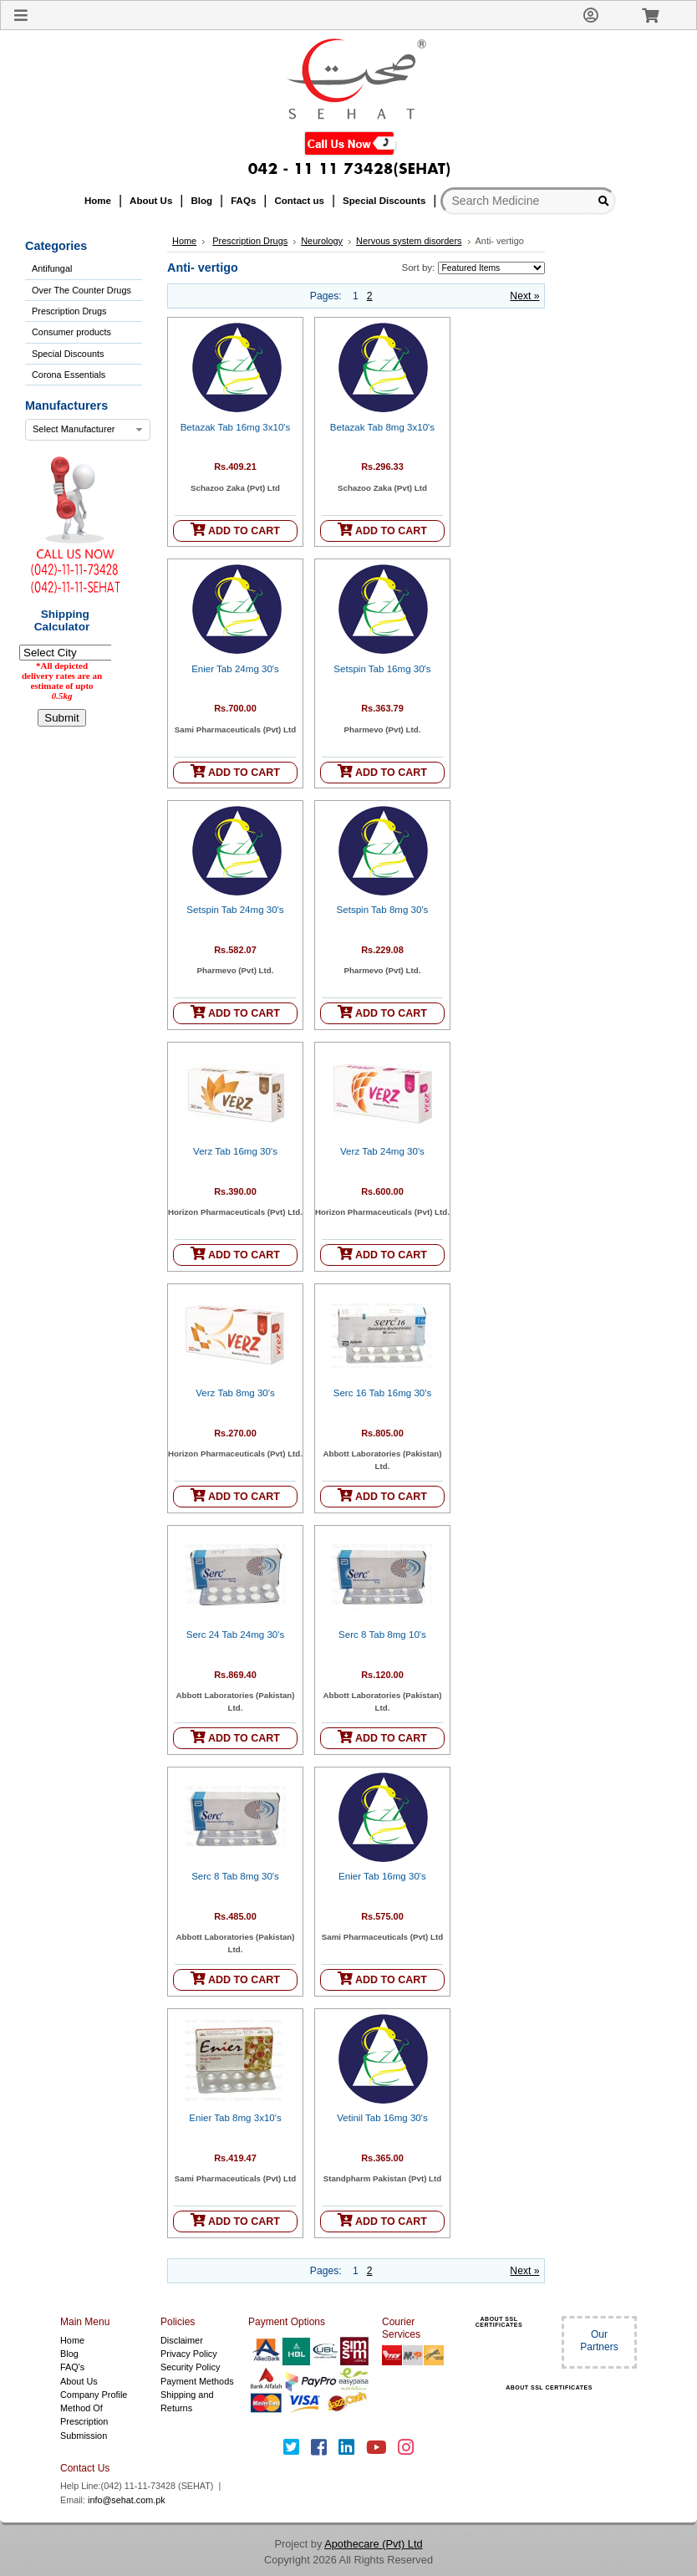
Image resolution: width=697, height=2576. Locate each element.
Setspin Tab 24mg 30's (234, 910)
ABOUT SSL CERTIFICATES (499, 2322)
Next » (524, 296)
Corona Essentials (68, 375)
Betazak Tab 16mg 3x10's (236, 427)
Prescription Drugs (69, 311)
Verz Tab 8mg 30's (235, 1393)
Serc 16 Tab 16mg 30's (382, 1393)
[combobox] (87, 430)
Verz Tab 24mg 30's (382, 1151)
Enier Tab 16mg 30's (382, 1876)
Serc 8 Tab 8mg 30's (235, 1876)
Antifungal (52, 268)
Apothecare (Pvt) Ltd (373, 2544)
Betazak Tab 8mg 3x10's (382, 427)
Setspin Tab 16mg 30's (381, 669)
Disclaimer (181, 2340)
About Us (79, 2381)
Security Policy (190, 2367)
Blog (69, 2354)
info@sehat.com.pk (126, 2500)
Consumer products (71, 332)
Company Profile (93, 2395)
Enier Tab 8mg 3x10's (235, 2118)
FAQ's (72, 2367)
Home (184, 241)
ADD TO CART (235, 530)
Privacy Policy (188, 2354)
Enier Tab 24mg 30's (235, 669)
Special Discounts (68, 354)
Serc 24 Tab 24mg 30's (235, 1635)
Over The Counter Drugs (81, 290)
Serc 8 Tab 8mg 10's (382, 1635)
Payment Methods (197, 2381)
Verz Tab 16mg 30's (235, 1151)
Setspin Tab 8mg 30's (383, 910)
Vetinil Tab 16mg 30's (382, 2118)
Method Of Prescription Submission (84, 2422)
